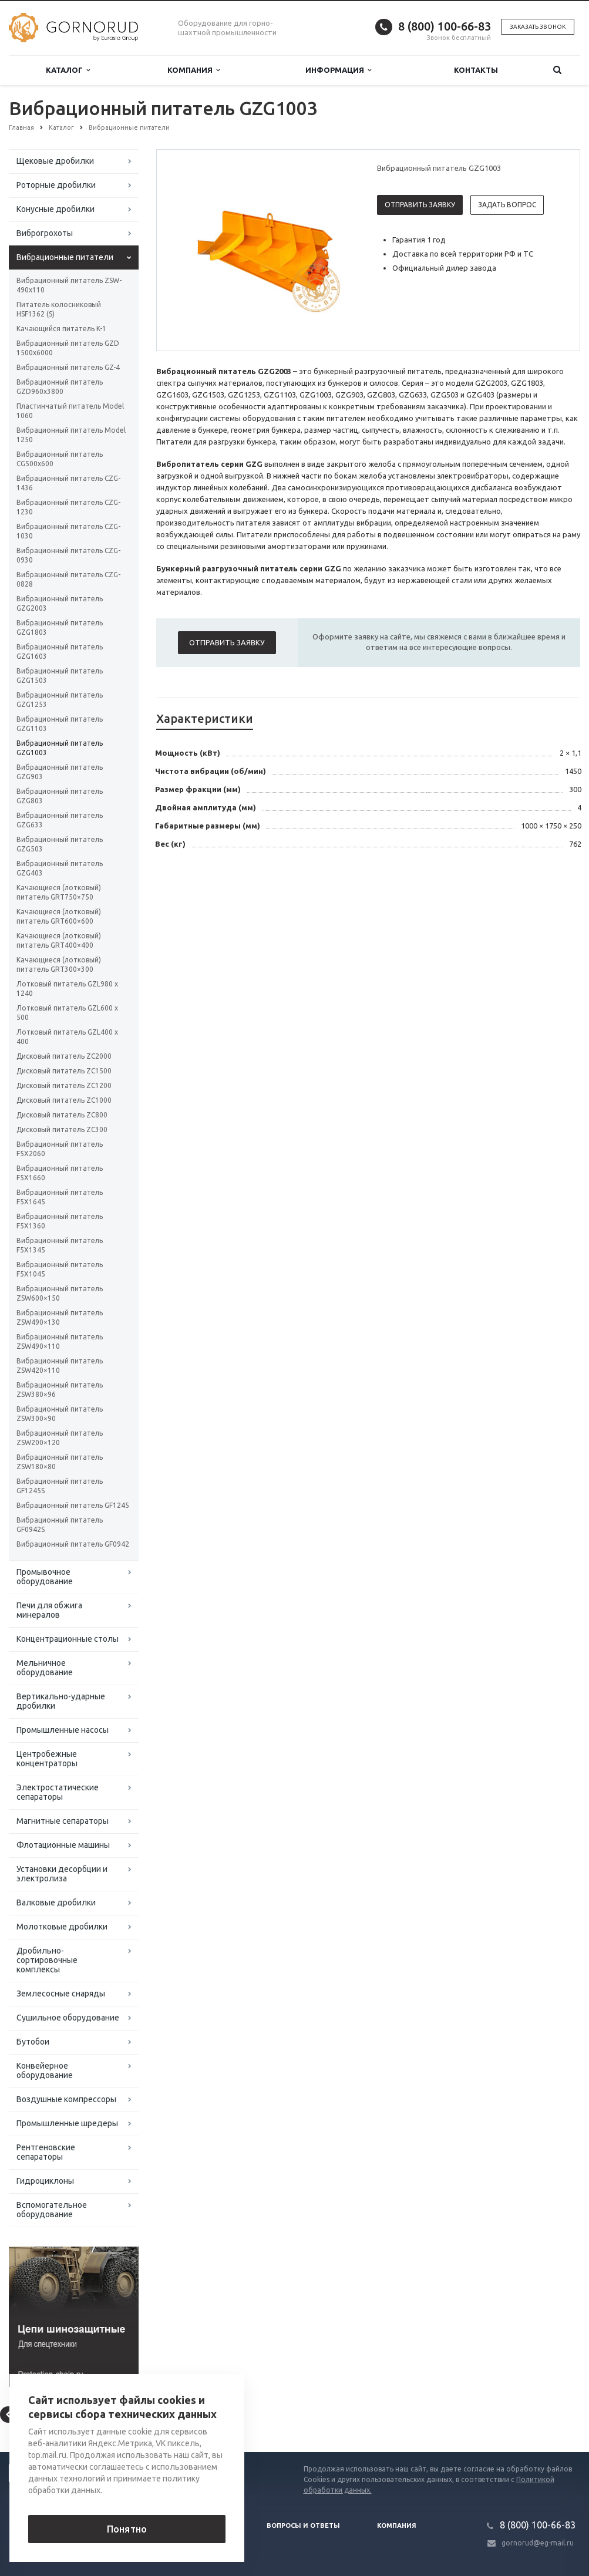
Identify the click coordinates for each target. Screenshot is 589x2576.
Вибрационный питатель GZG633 (59, 820)
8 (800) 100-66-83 (444, 26)
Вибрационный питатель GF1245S (59, 1485)
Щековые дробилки (55, 161)
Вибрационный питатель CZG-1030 (68, 531)
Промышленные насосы (62, 1730)
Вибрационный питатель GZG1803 (59, 627)
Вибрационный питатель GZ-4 (68, 367)
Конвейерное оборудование (44, 2070)
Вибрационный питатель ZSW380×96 (59, 1389)
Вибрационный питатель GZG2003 (59, 603)
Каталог (68, 70)
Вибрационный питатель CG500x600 (59, 458)
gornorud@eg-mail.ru (538, 2543)
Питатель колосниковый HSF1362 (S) (58, 309)
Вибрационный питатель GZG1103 (59, 723)
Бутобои (32, 2041)
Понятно (127, 2529)
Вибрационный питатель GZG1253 (59, 699)
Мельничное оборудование (44, 1667)
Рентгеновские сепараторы (45, 2152)
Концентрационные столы (67, 1639)
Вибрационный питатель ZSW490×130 (59, 1317)
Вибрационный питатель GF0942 (72, 1544)
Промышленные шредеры (67, 2123)
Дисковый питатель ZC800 (61, 1115)
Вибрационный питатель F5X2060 (59, 1148)
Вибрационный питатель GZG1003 (59, 747)
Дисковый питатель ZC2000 (64, 1056)
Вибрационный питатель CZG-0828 (68, 579)
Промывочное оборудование (44, 1576)
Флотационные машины (63, 1845)
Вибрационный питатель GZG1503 (59, 675)
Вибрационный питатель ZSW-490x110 (69, 285)
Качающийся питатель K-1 (61, 328)
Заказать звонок (538, 26)
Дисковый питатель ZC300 (61, 1129)
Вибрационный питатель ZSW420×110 (59, 1365)
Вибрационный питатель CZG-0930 (68, 555)
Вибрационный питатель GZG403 (59, 868)
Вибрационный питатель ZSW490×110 (59, 1341)
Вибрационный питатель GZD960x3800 (59, 386)
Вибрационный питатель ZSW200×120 (59, 1437)
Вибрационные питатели (64, 257)
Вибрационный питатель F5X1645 (59, 1196)
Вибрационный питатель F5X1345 (59, 1245)
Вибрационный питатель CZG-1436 (68, 482)
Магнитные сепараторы (62, 1821)
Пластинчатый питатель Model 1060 (70, 410)
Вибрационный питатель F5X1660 (59, 1172)
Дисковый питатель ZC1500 (64, 1071)
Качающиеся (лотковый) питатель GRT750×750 (58, 892)
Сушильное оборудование (67, 2017)
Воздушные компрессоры (66, 2099)
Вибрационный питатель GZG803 (59, 795)
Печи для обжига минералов (49, 1610)
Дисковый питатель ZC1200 (64, 1085)
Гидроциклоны (45, 2181)
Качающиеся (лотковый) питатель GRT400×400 (58, 940)
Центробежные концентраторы (47, 1758)
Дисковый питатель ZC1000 (64, 1100)
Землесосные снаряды (60, 1993)
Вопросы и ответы (303, 2525)
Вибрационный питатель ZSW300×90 (59, 1413)
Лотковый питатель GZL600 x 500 (67, 1012)
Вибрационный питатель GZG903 (59, 771)
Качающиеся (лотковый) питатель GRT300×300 (58, 964)
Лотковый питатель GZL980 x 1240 (67, 988)
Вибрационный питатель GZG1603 (59, 651)
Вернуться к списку (46, 2414)
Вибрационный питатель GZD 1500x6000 (67, 347)
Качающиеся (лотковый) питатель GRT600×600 (58, 916)
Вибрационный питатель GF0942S (59, 1524)
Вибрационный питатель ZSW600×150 (59, 1293)
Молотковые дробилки (61, 1926)
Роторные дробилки (56, 185)
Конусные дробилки (55, 209)
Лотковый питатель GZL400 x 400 (67, 1036)
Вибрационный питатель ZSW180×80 (59, 1461)
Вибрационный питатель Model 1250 (71, 434)
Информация (338, 70)
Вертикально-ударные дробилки (60, 1701)
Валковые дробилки (56, 1902)
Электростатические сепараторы (57, 1792)
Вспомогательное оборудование (51, 2209)
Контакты (476, 70)
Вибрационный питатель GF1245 (72, 1505)
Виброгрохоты (44, 233)
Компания (193, 70)
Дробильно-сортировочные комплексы (47, 1960)
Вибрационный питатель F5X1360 (59, 1221)
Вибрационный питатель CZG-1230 (68, 507)
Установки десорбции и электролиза (61, 1873)
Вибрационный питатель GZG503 (59, 844)
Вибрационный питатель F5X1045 (59, 1269)
